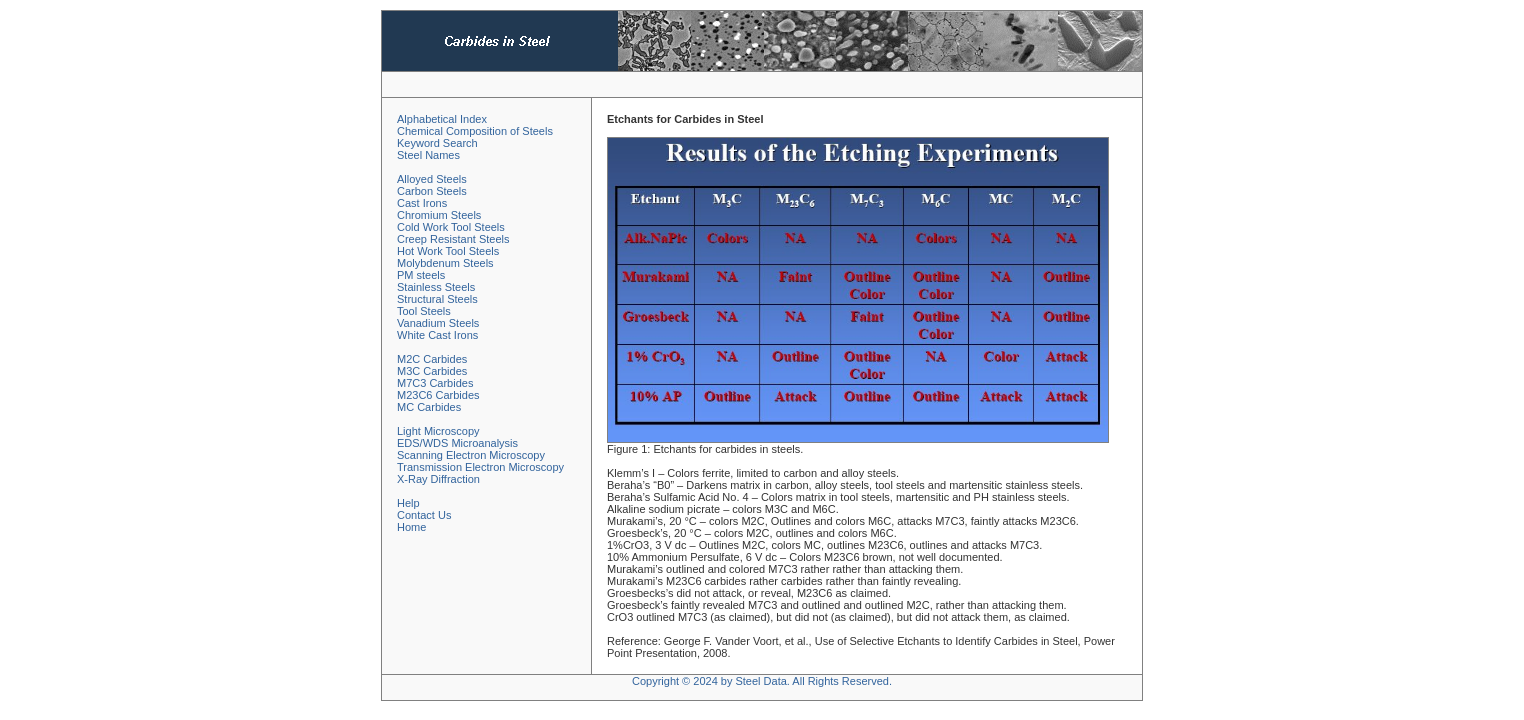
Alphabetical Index (442, 119)
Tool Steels (424, 311)
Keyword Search (437, 143)
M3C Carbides (432, 371)
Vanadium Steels (438, 323)
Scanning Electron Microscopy (471, 455)
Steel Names (428, 155)
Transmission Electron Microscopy (480, 467)
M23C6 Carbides (438, 395)
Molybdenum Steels (445, 263)
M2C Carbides (432, 359)
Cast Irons (422, 203)
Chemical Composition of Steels (475, 131)
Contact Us (424, 515)
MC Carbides (429, 407)
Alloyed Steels (432, 179)
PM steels (421, 275)
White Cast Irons (437, 335)
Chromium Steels (439, 215)
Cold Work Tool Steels (451, 227)
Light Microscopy (438, 431)
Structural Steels (437, 299)
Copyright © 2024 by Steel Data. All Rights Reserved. (762, 681)
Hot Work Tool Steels (448, 251)
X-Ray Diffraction (438, 479)
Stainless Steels (436, 287)
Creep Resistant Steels (453, 239)
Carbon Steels (432, 191)
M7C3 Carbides (435, 383)
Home (411, 527)
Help (408, 503)
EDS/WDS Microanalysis (457, 443)
